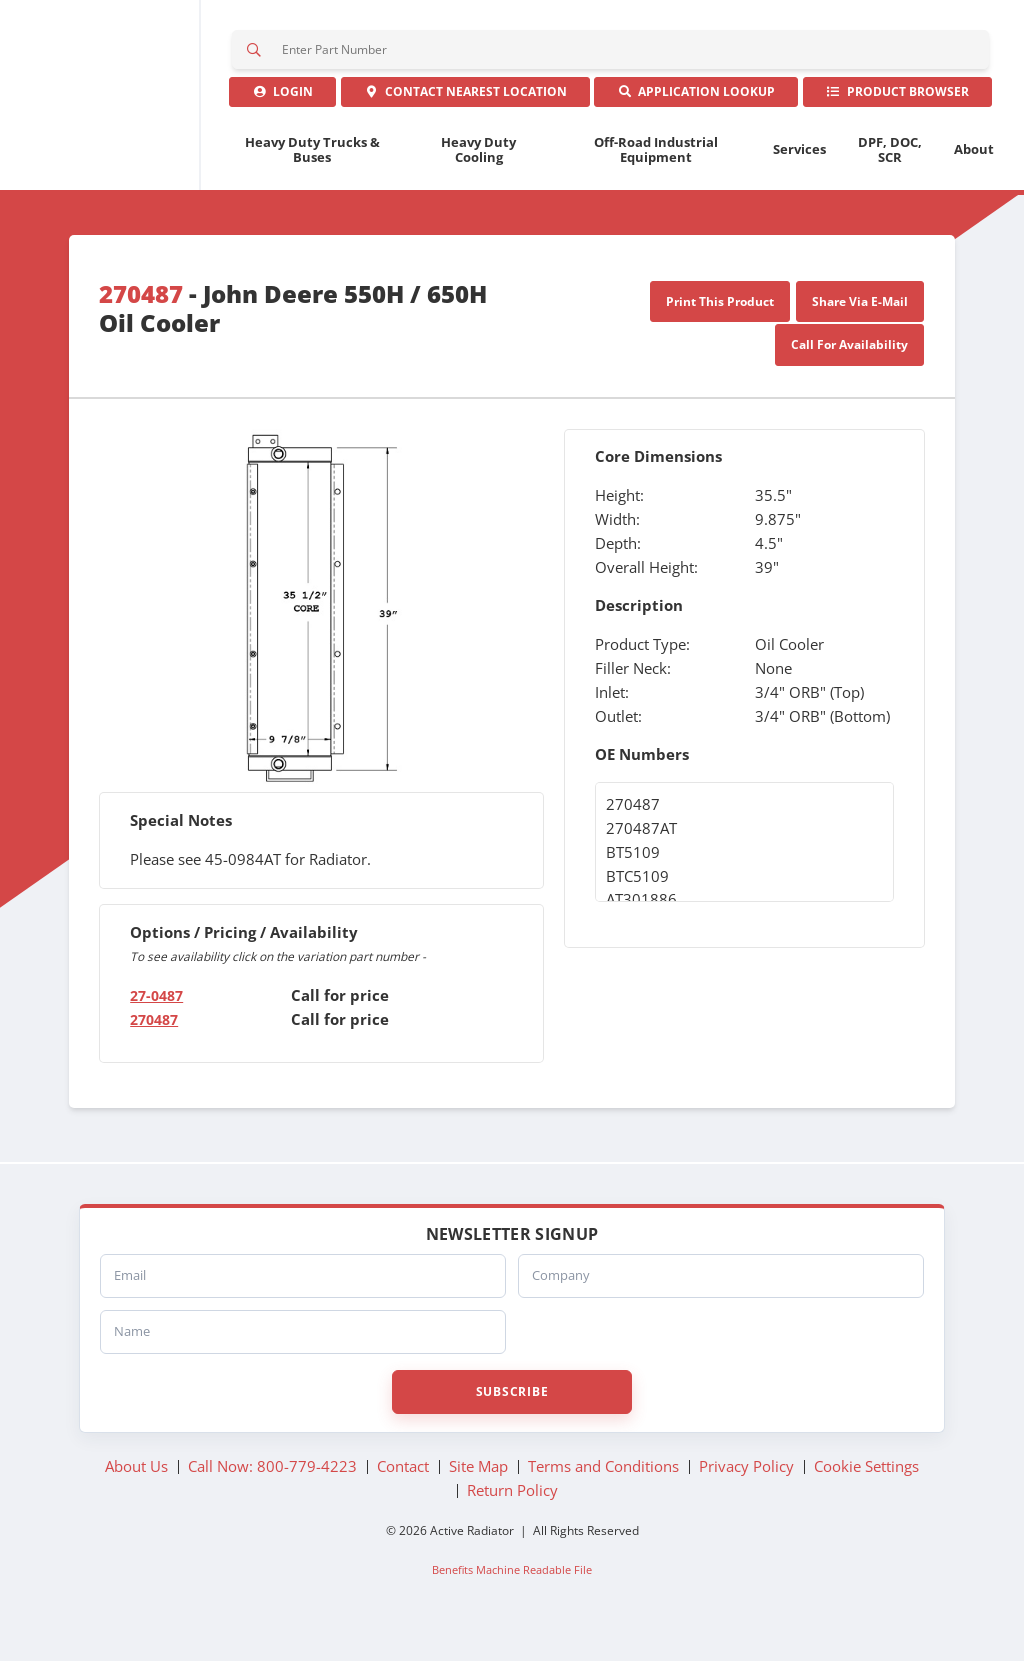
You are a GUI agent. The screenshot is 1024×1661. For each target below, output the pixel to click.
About (974, 173)
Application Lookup (696, 108)
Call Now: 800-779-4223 (272, 1490)
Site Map (478, 1490)
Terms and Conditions (603, 1490)
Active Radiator (113, 107)
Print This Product (720, 325)
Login (282, 108)
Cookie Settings (866, 1490)
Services (799, 173)
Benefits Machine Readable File (512, 1594)
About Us (136, 1490)
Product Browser (897, 108)
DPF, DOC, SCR (890, 173)
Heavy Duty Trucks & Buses (312, 173)
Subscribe (512, 1415)
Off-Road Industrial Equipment (656, 173)
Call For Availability (849, 368)
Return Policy (512, 1514)
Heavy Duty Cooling (478, 173)
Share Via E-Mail (860, 325)
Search (256, 54)
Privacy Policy (746, 1490)
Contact (465, 108)
